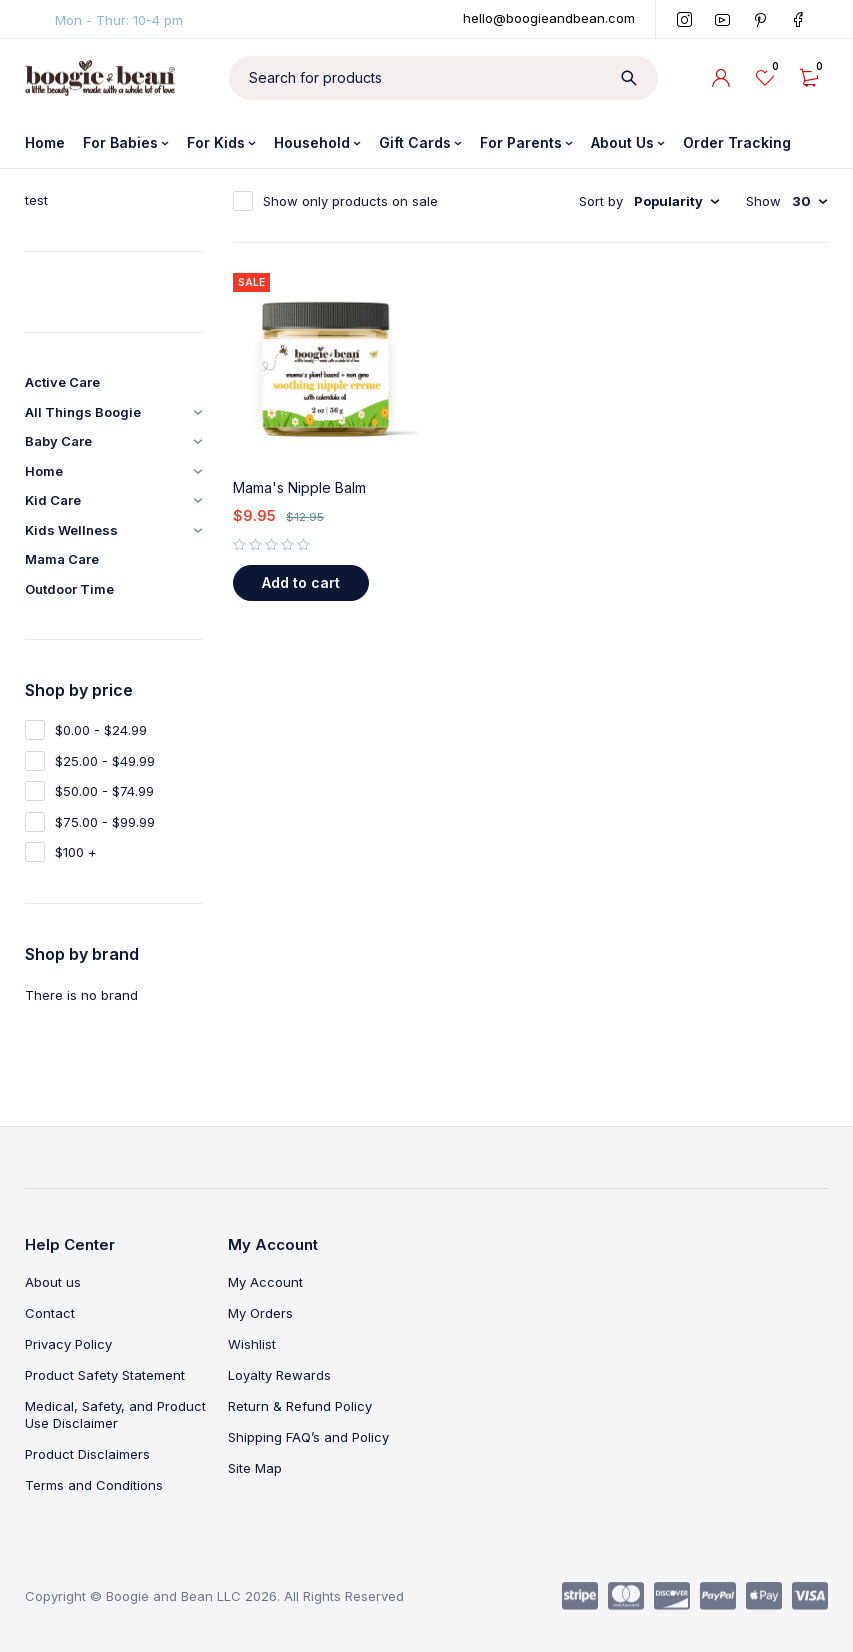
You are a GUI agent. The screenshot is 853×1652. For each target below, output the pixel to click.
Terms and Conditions (94, 1485)
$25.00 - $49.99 (105, 761)
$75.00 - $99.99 (105, 822)
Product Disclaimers (87, 1454)
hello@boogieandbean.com (549, 18)
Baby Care (58, 441)
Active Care (62, 382)
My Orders (260, 1313)
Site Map (255, 1468)
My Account (265, 1282)
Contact (50, 1313)
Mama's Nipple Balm (299, 487)
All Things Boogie (83, 412)
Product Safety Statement (105, 1375)
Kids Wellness (71, 530)
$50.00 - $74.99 (104, 791)
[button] (301, 583)
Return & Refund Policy (300, 1406)
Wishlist (252, 1344)
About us (53, 1282)
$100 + (76, 852)
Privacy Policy (68, 1344)
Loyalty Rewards (279, 1375)
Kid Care (53, 500)
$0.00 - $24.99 (101, 730)
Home (44, 471)
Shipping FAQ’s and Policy (308, 1437)
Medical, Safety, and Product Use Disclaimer (115, 1414)
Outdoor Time (69, 589)
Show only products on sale (350, 201)
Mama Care (62, 559)
